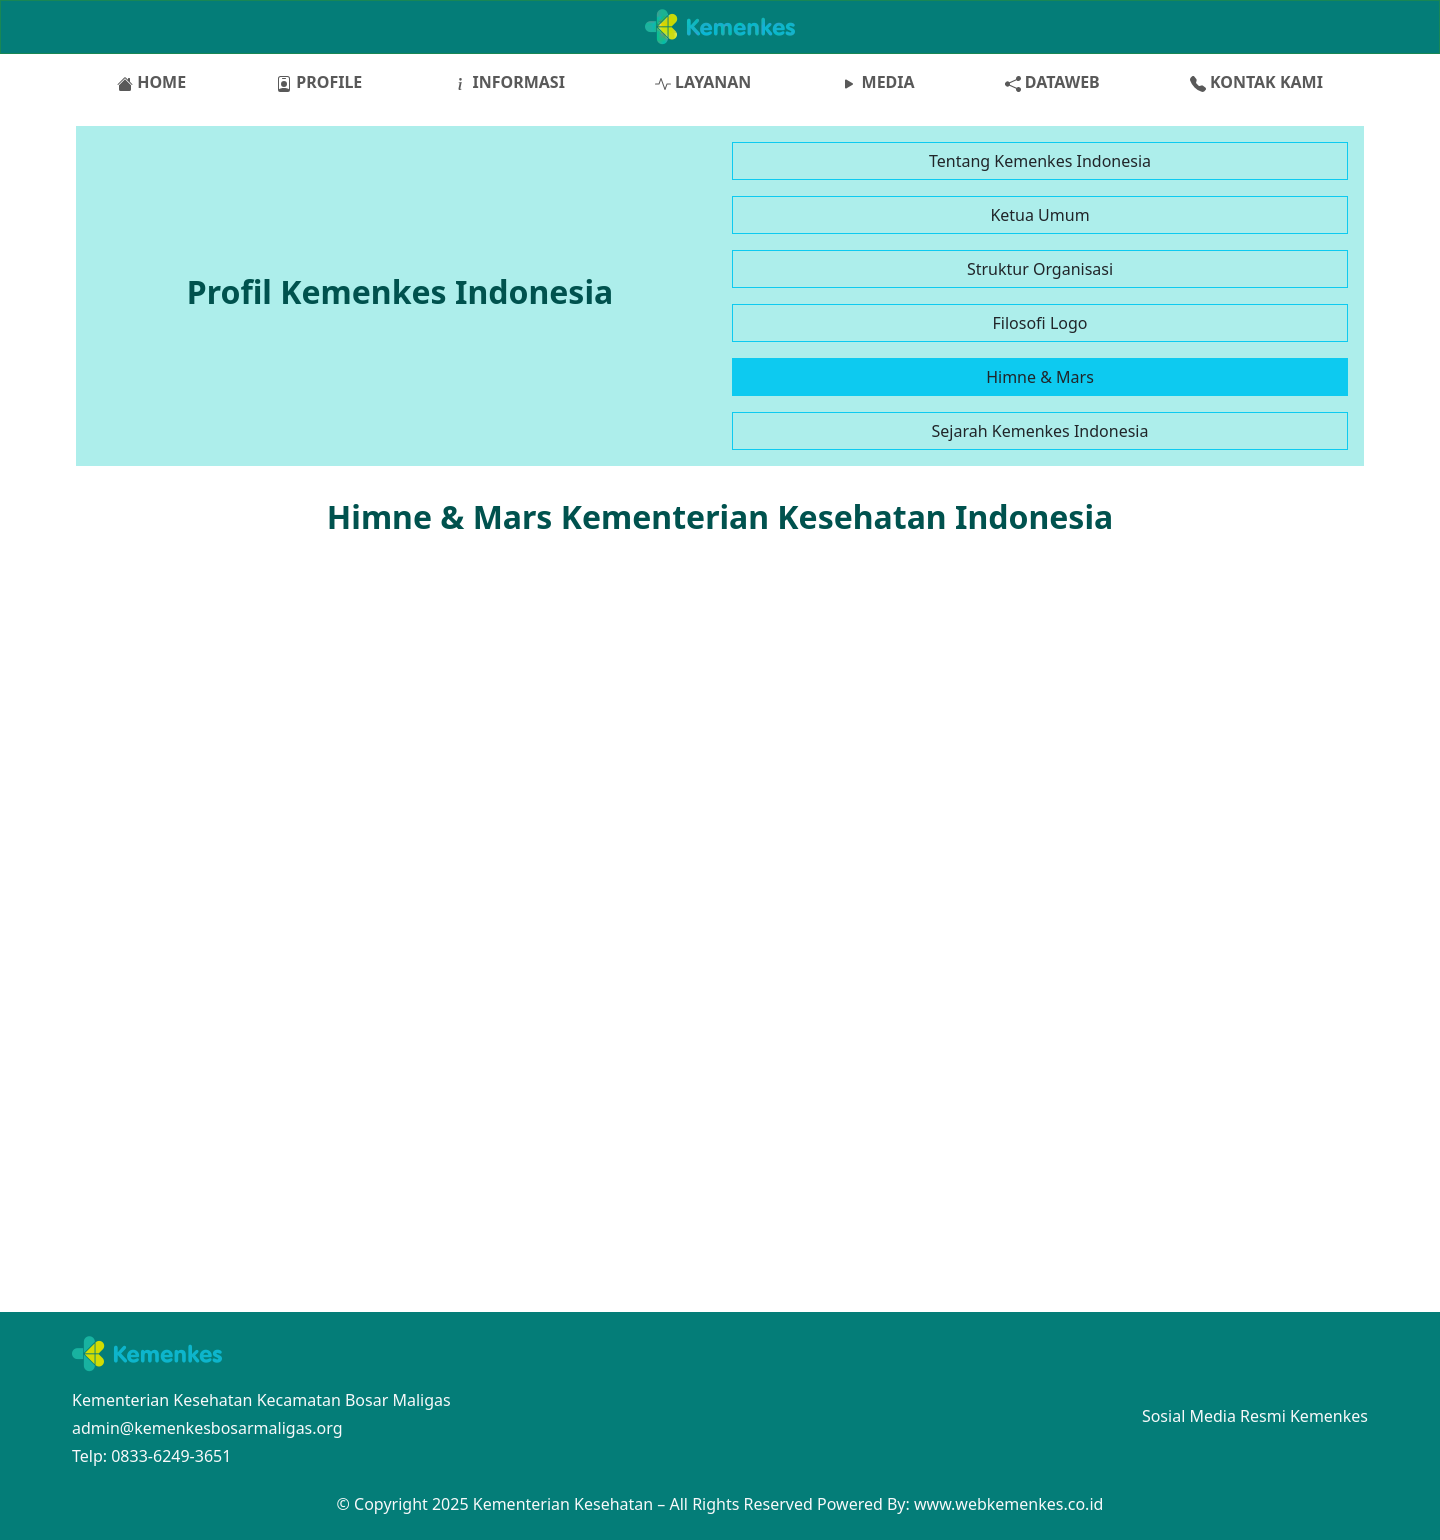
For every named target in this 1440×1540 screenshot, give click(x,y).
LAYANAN (703, 82)
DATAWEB (1052, 82)
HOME (151, 82)
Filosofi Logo (1040, 323)
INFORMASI (508, 82)
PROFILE (319, 82)
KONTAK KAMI (1256, 82)
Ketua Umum (1039, 215)
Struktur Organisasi (1040, 269)
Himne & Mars (1040, 377)
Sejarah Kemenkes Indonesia (1040, 431)
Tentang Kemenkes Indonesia (1040, 161)
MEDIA (877, 82)
